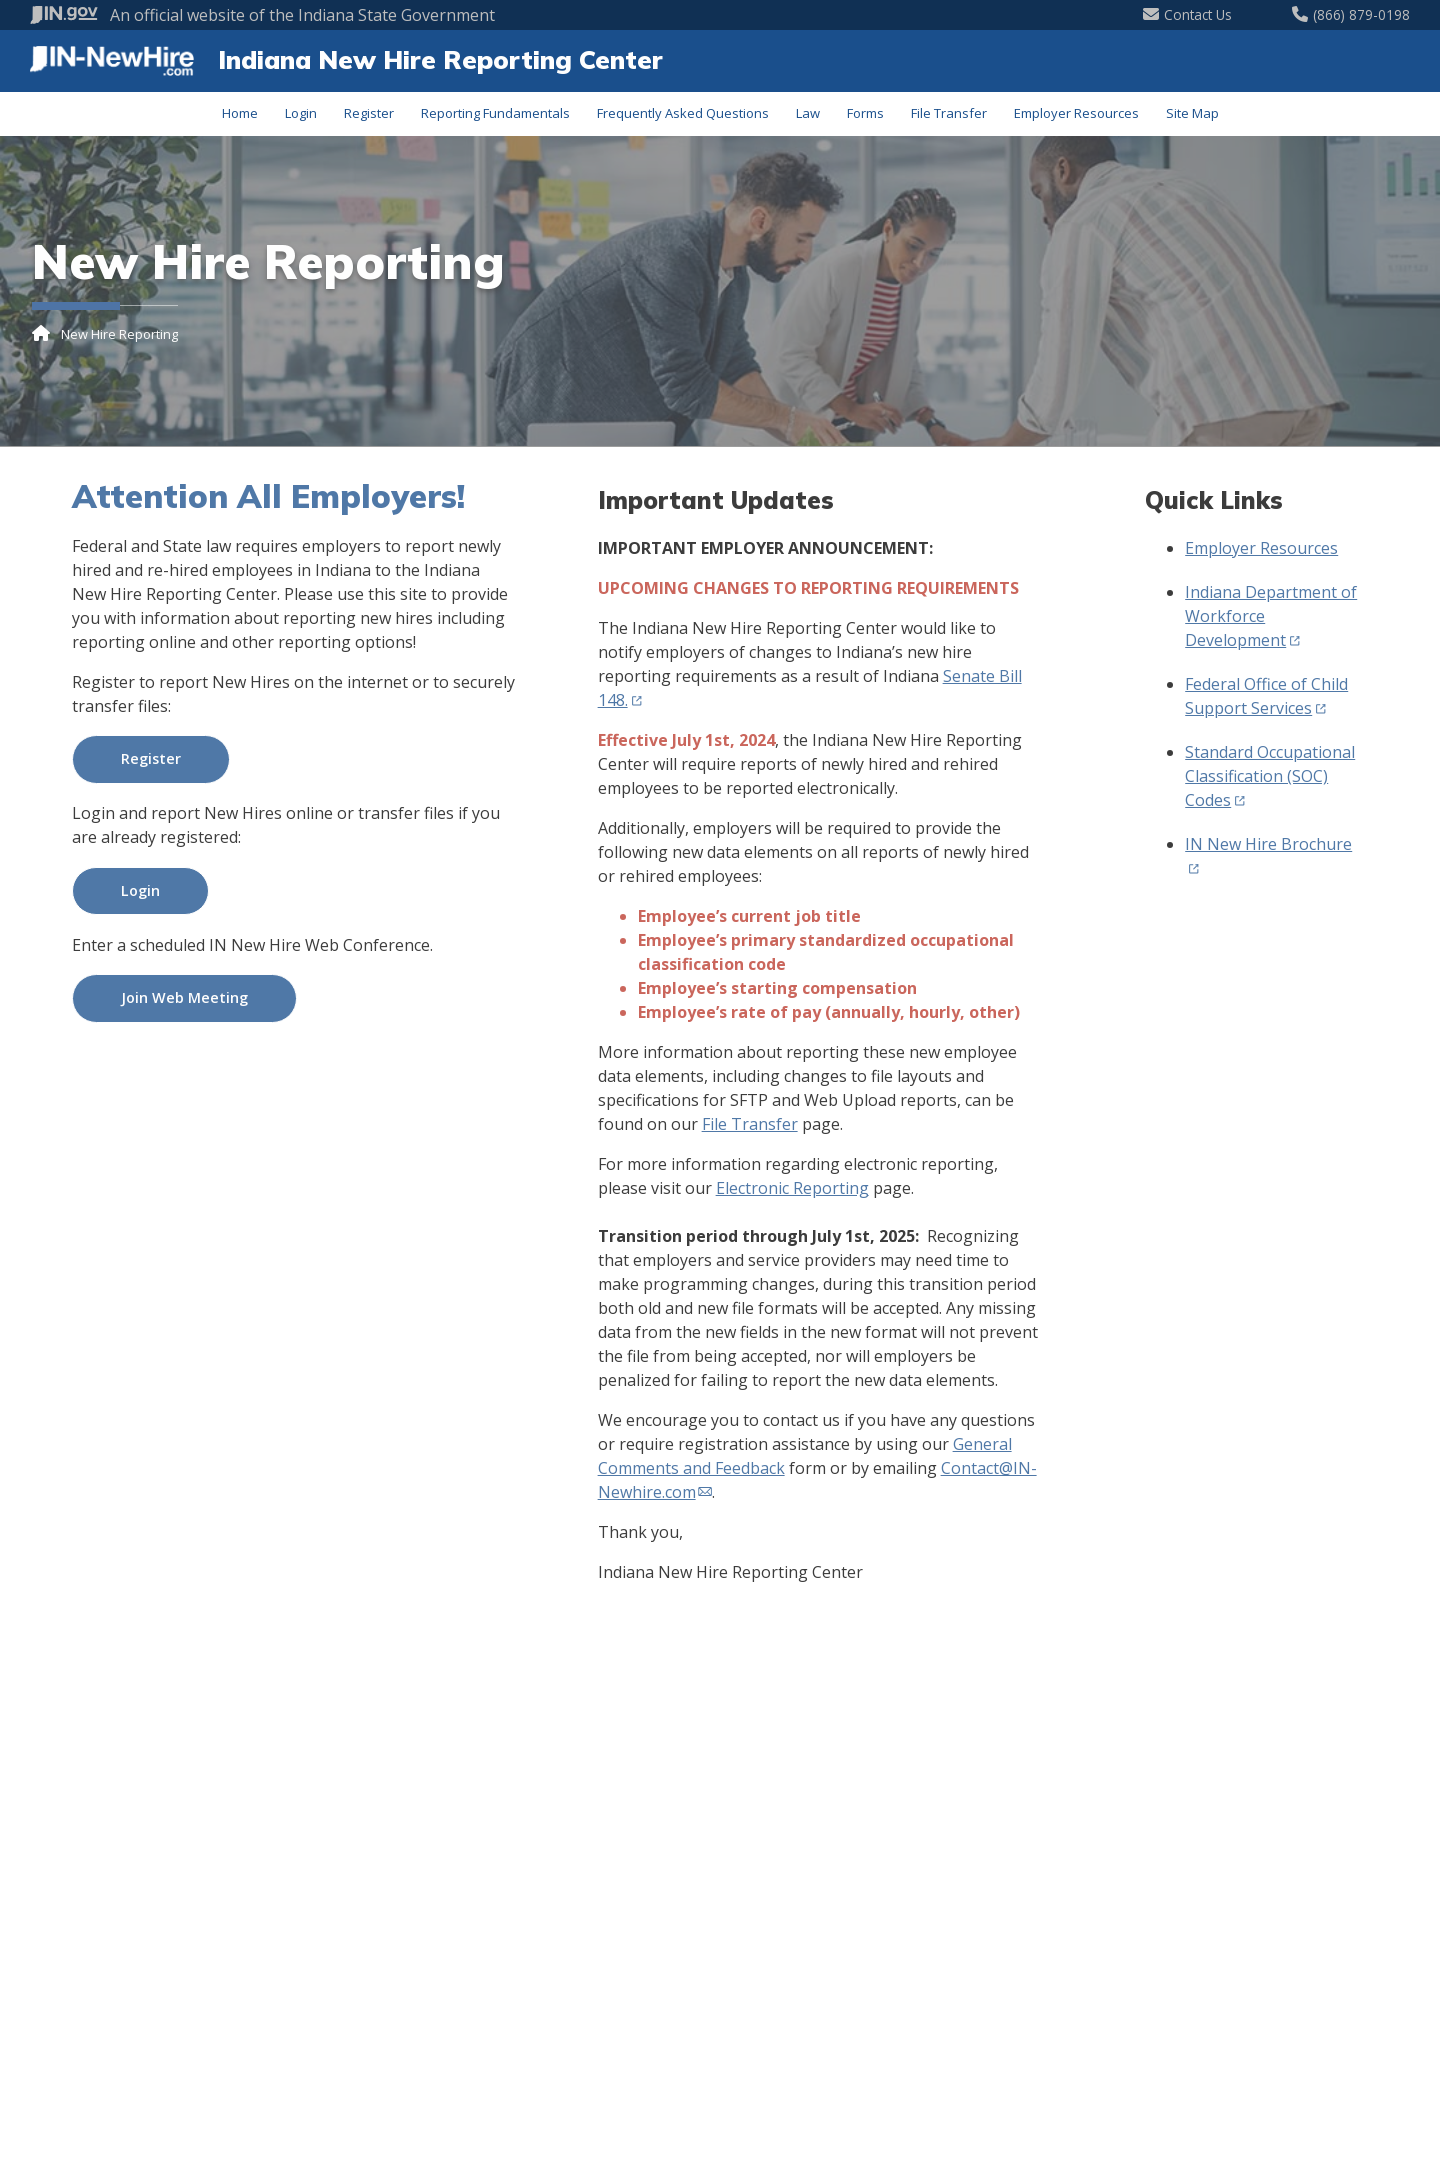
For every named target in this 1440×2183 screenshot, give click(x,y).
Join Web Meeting (184, 997)
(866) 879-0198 (1351, 14)
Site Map (1192, 113)
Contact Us (1187, 14)
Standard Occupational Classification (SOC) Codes (1270, 776)
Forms (865, 113)
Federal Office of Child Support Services (1266, 696)
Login (301, 113)
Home (240, 113)
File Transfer (949, 113)
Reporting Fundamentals (495, 113)
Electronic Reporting (792, 1188)
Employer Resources (1076, 113)
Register (369, 113)
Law (808, 113)
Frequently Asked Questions (683, 113)
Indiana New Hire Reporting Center (440, 59)
